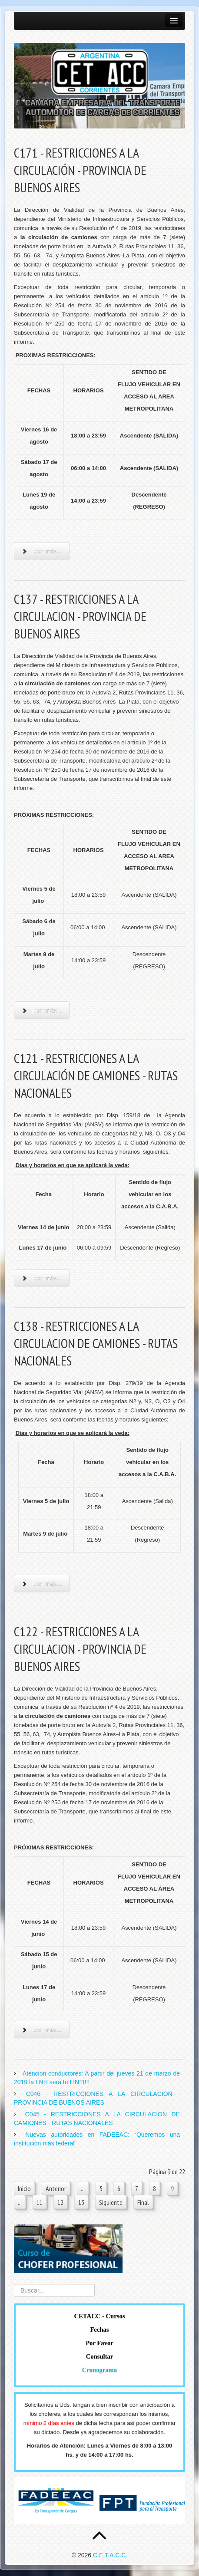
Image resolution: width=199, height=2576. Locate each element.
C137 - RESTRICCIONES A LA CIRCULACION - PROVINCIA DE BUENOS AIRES (80, 616)
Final (143, 2202)
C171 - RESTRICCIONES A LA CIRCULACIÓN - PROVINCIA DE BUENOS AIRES (80, 170)
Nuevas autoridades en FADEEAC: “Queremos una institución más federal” (97, 2139)
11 (39, 2202)
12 (60, 2202)
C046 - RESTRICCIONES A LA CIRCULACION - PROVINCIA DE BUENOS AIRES (97, 2098)
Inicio (24, 2188)
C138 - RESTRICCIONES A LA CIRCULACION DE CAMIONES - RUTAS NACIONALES (96, 1343)
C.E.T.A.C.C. (110, 2555)
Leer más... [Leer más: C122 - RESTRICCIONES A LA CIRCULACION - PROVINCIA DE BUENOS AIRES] (41, 2030)
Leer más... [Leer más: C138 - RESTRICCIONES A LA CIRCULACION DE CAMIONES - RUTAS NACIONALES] (41, 1583)
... (83, 2188)
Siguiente (111, 2202)
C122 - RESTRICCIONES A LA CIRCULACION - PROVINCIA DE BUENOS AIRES (80, 1649)
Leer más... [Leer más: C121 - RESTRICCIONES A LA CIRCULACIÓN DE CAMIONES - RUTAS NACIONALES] (41, 1278)
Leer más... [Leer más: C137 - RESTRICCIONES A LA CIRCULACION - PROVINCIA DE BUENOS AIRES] (41, 1010)
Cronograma (99, 2369)
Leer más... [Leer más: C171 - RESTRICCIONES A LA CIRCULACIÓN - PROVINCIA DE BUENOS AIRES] (41, 551)
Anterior (56, 2188)
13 (81, 2202)
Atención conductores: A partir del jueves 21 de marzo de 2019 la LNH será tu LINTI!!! (97, 2078)
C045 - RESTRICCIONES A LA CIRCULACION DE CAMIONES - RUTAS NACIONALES (97, 2118)
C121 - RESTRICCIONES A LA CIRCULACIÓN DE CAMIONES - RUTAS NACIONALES (96, 1075)
